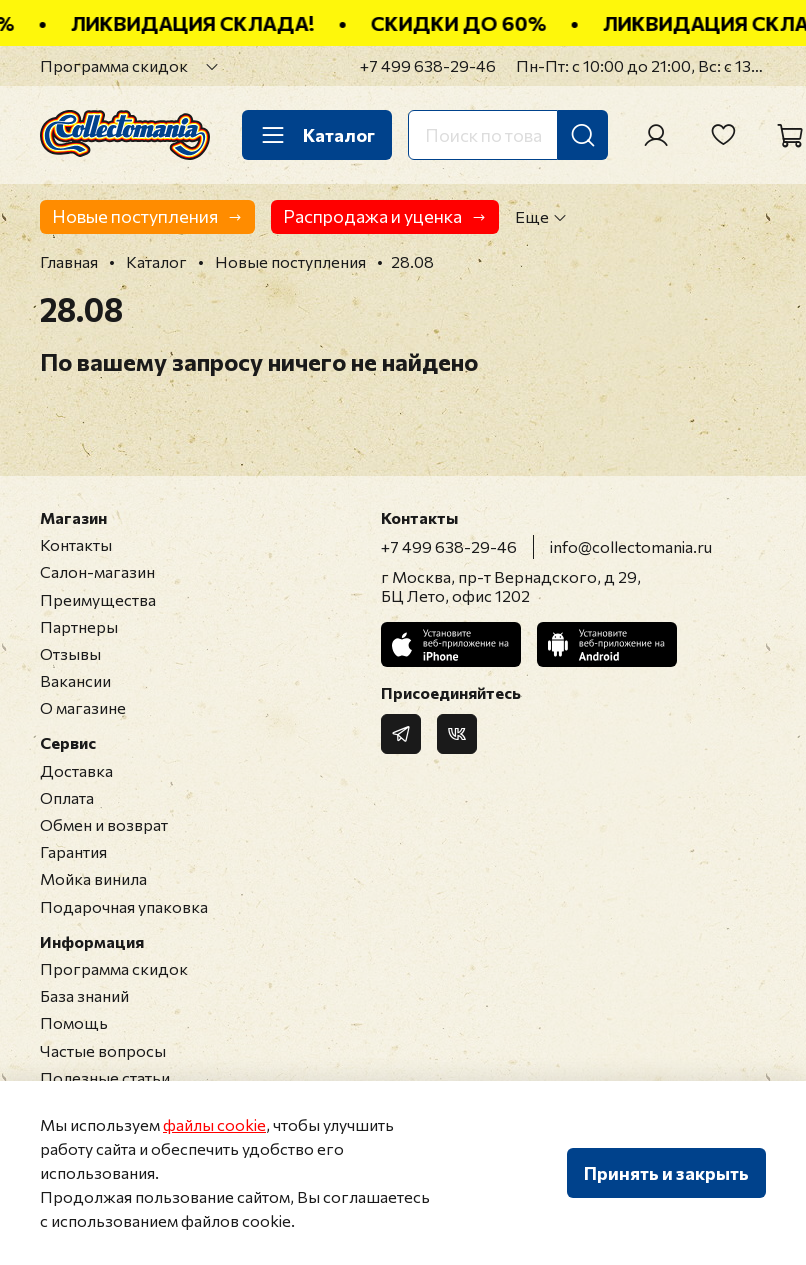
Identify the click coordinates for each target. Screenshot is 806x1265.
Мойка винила (93, 878)
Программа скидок (114, 65)
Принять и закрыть (666, 1173)
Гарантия (73, 851)
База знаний (84, 995)
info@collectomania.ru (631, 546)
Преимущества (98, 599)
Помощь (74, 1022)
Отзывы (70, 653)
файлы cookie (214, 1124)
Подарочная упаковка (124, 906)
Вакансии (75, 680)
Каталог (317, 135)
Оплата (67, 797)
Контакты (76, 544)
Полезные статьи (105, 1077)
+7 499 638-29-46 (428, 65)
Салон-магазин (97, 571)
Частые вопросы (103, 1050)
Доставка (76, 770)
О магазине (83, 707)
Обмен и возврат (104, 824)
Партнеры (79, 626)
